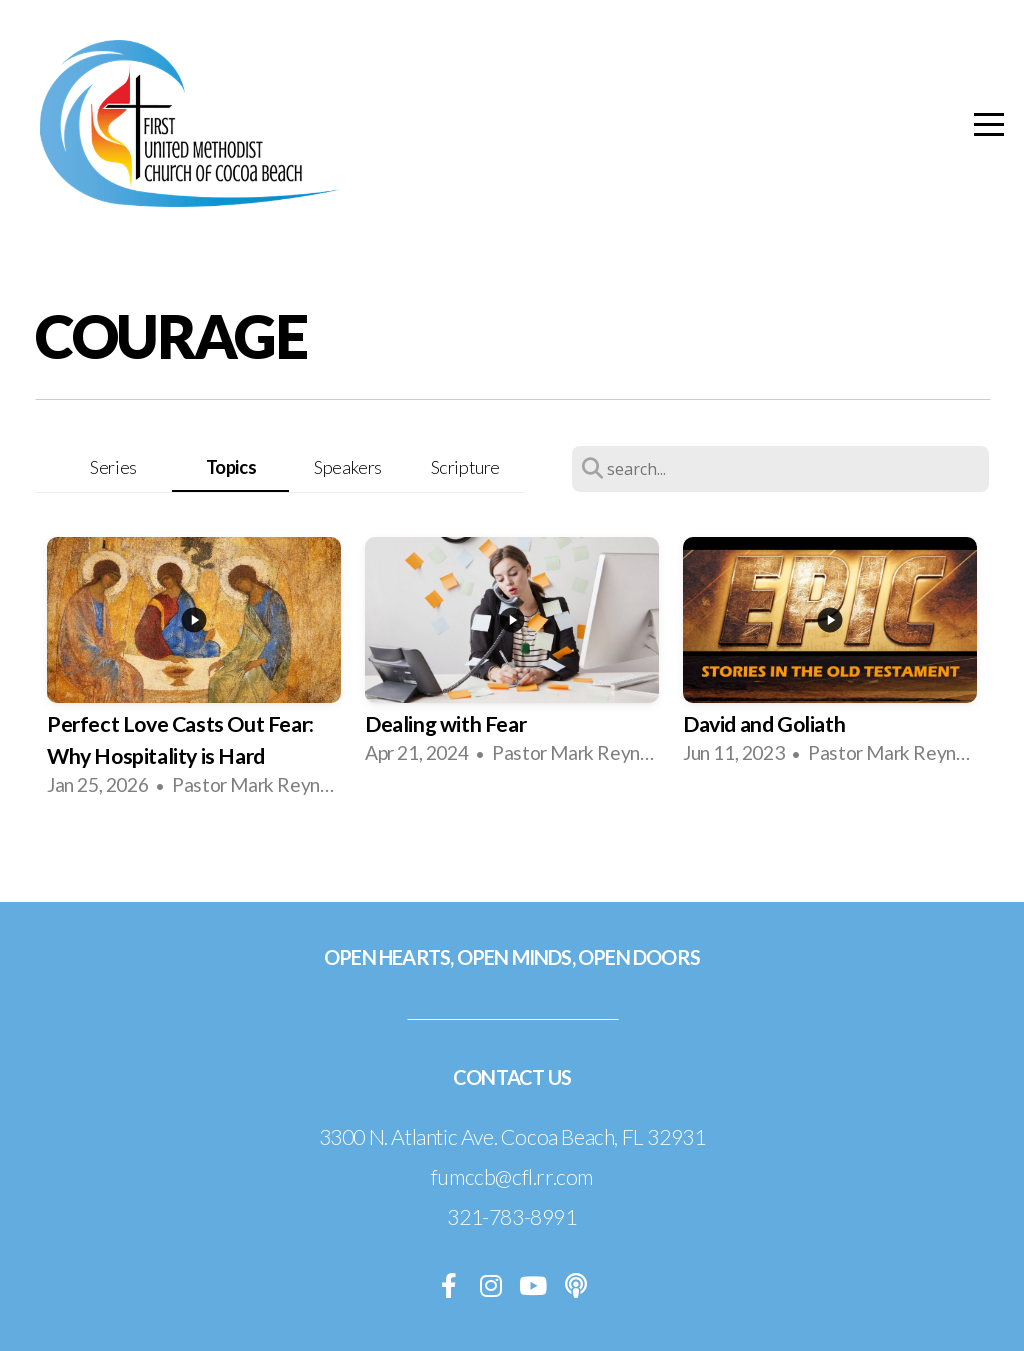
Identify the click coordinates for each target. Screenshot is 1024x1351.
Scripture (465, 467)
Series (113, 467)
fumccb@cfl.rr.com (512, 1177)
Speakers (348, 467)
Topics (231, 467)
